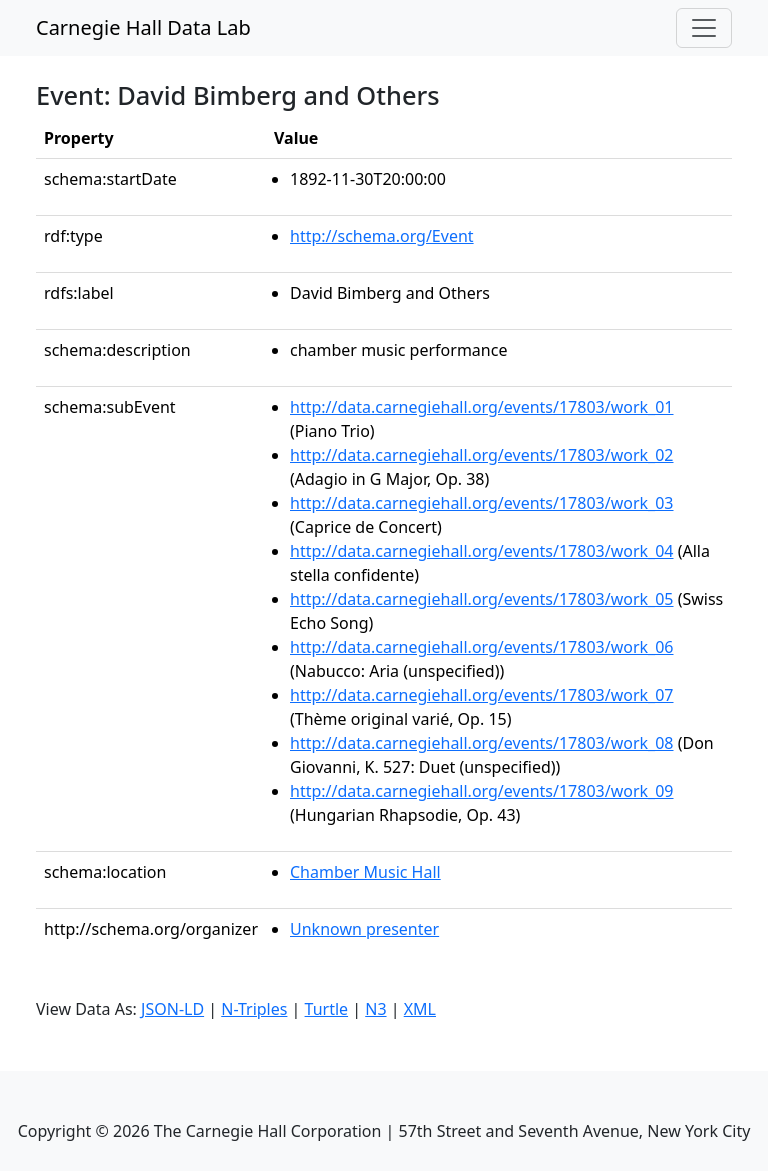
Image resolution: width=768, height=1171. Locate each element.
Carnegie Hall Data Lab (143, 27)
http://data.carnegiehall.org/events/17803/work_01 (482, 407)
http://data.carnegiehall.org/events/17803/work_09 (482, 791)
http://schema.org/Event (382, 236)
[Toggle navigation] (704, 28)
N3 (375, 1009)
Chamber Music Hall (365, 872)
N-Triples (254, 1009)
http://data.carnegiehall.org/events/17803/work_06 (482, 647)
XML (420, 1009)
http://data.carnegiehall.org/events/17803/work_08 (482, 743)
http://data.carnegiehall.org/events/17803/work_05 (482, 599)
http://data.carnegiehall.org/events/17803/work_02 (482, 455)
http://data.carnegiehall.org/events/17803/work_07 (482, 695)
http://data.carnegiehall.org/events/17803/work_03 (482, 503)
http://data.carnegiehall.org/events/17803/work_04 (482, 551)
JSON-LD (172, 1009)
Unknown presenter (364, 929)
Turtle (327, 1009)
